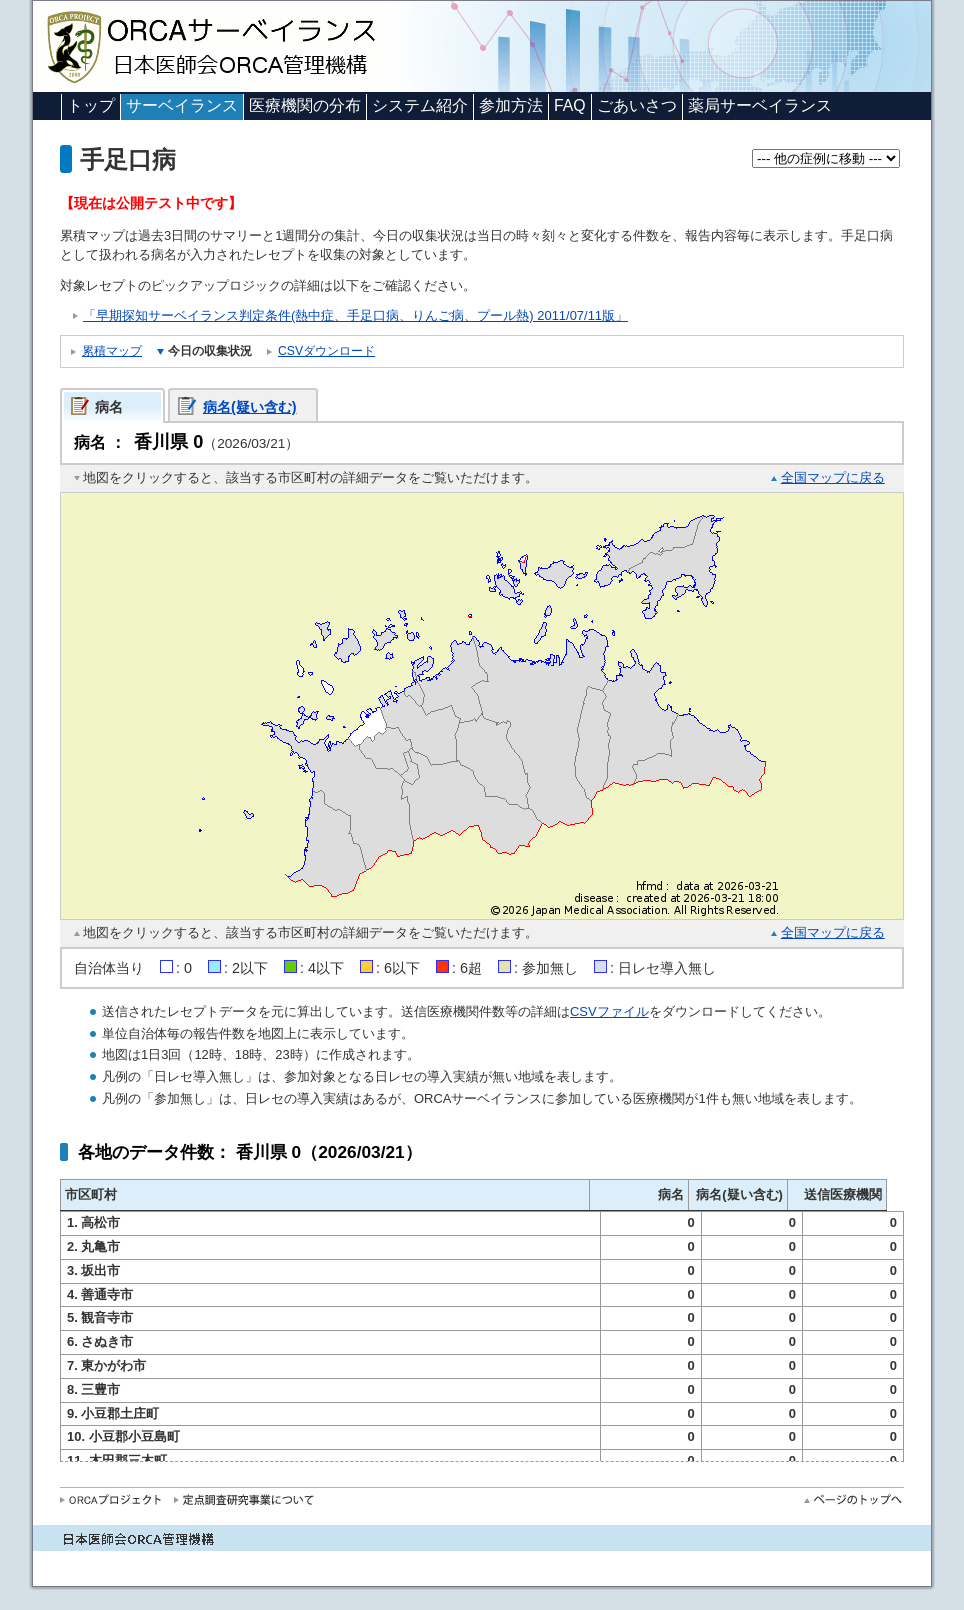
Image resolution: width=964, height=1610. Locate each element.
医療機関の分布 (305, 105)
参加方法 (511, 105)
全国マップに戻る (833, 477)
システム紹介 (420, 105)
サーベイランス (182, 105)
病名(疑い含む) (250, 407)
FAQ (570, 105)
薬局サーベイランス (760, 105)
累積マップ (112, 351)
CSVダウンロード (326, 351)
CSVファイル (609, 1011)
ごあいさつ (637, 105)
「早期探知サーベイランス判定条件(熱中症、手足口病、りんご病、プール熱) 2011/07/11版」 (355, 315)
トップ (91, 105)
